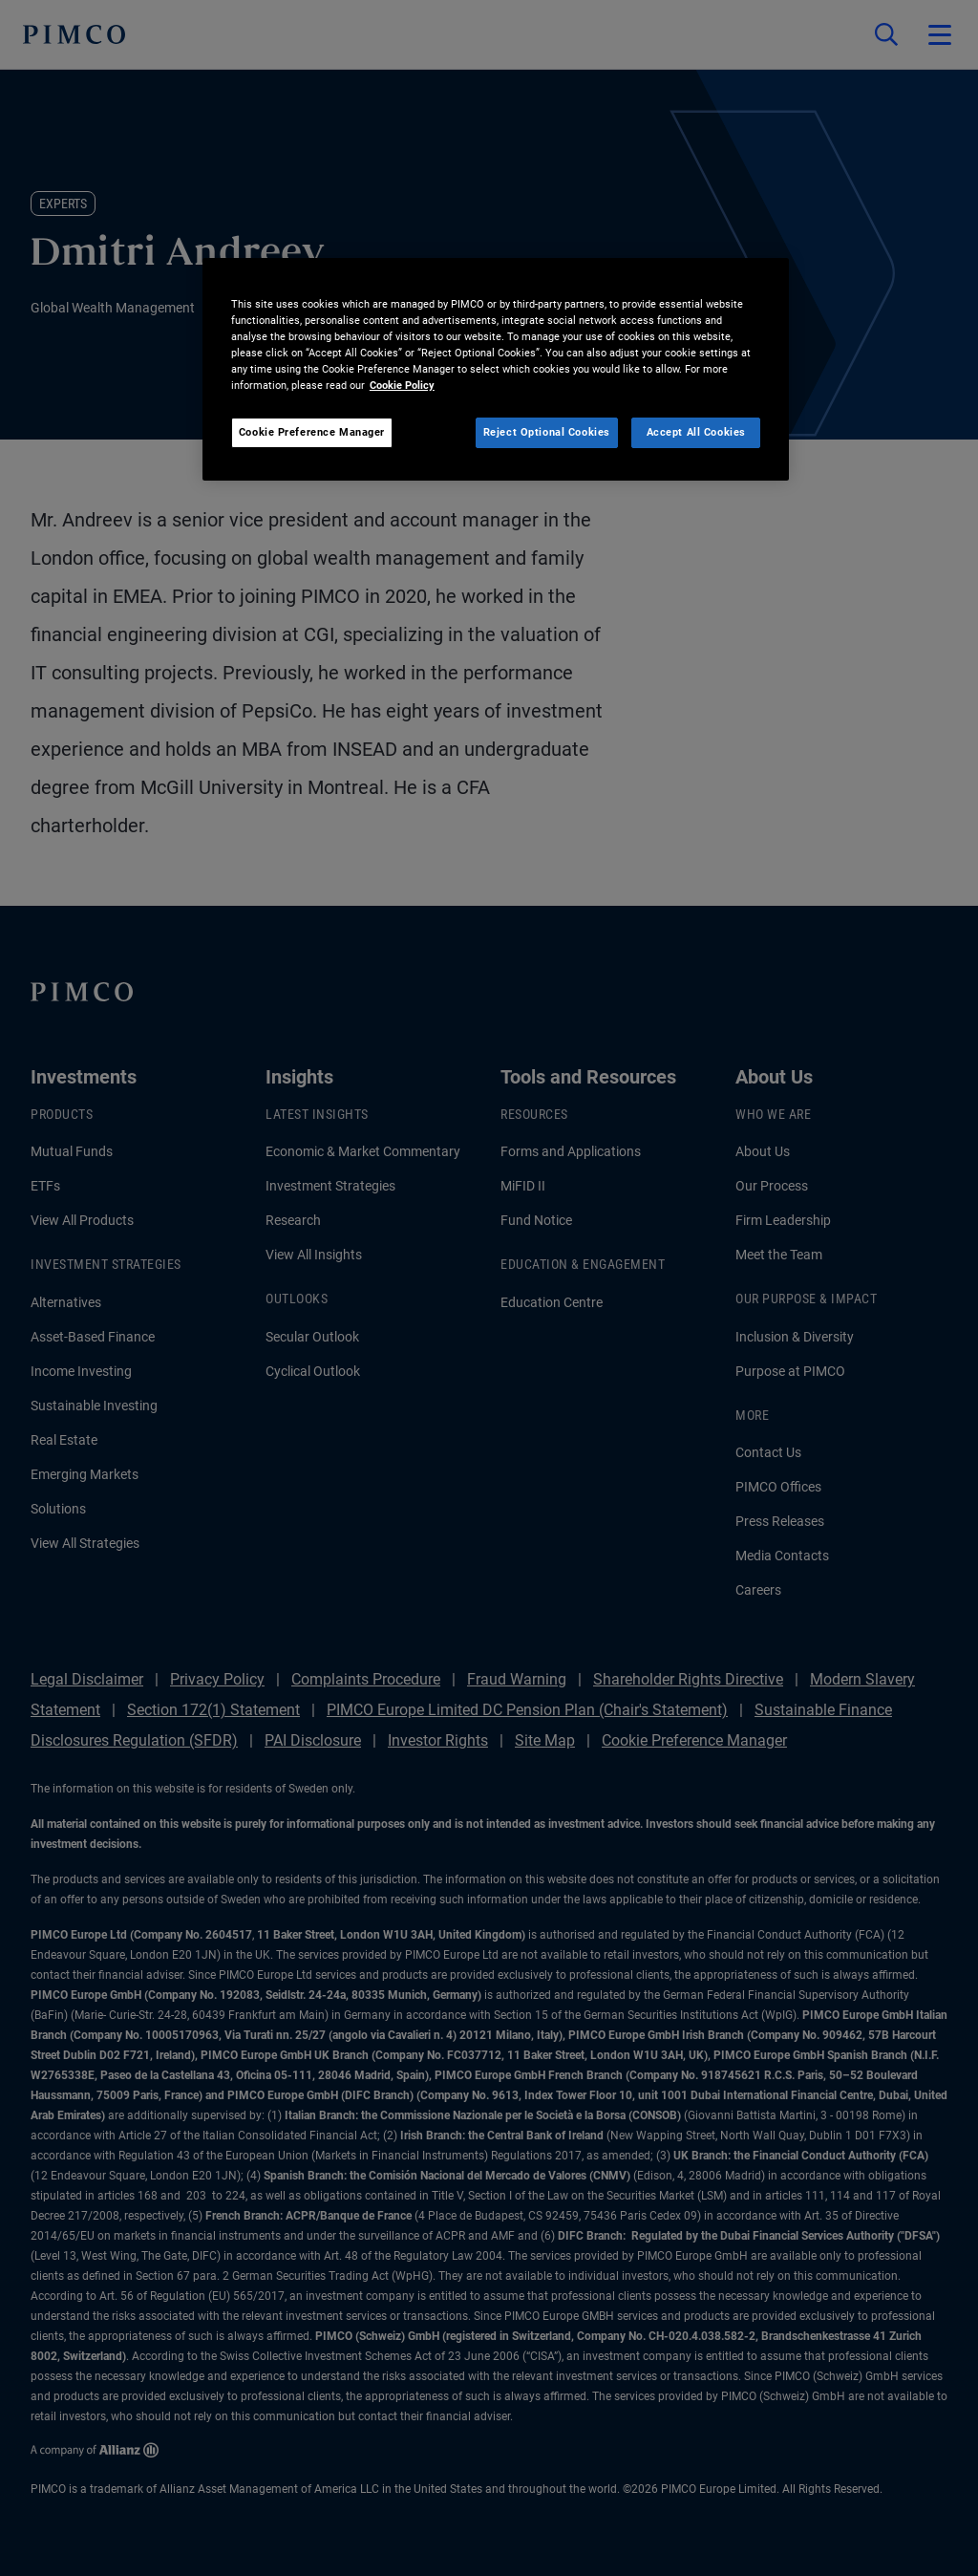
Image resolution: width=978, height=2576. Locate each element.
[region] (495, 369)
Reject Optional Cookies (546, 432)
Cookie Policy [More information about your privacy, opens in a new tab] (402, 385)
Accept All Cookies (696, 432)
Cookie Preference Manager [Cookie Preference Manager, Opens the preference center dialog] (312, 432)
